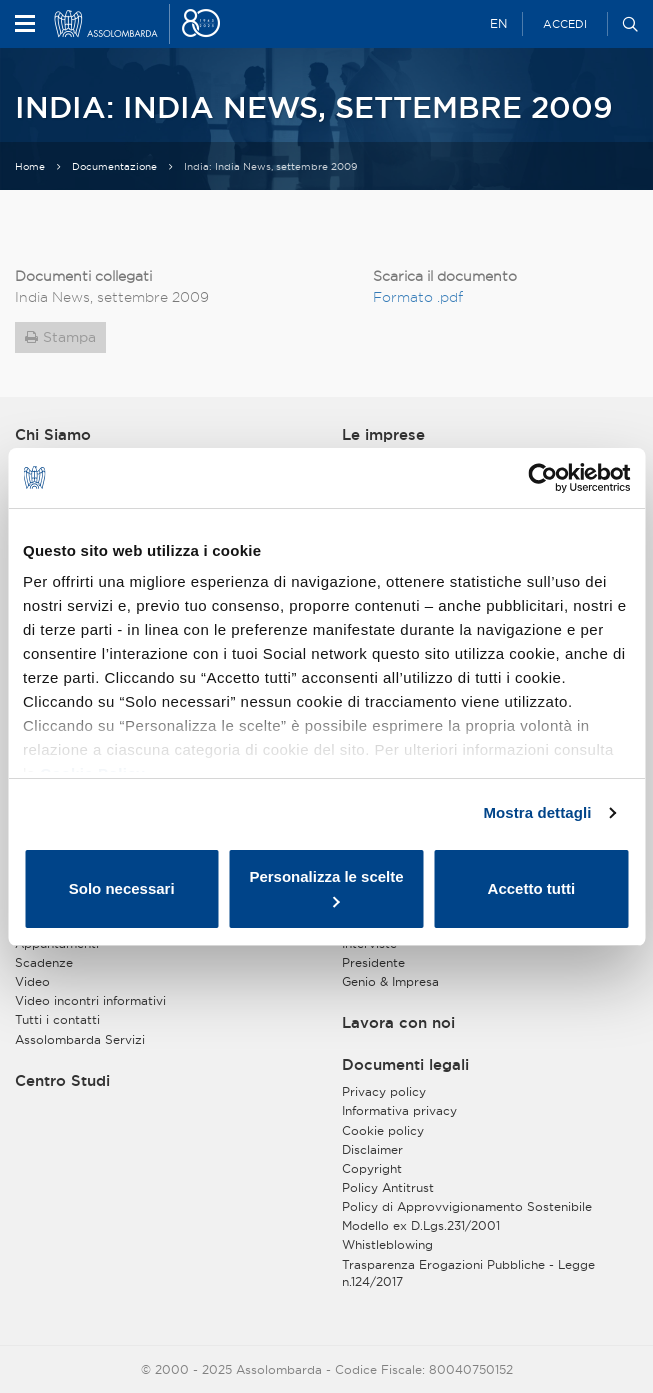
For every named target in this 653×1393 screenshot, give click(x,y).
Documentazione (114, 166)
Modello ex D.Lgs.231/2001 (421, 1225)
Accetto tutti (532, 888)
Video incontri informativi (90, 1000)
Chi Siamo (53, 435)
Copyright (372, 1168)
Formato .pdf (418, 297)
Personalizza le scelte (326, 888)
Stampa (69, 337)
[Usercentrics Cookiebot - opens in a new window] (542, 478)
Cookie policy (383, 1130)
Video (32, 981)
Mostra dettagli (537, 812)
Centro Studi (62, 1081)
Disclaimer (372, 1149)
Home (30, 166)
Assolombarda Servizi (80, 1039)
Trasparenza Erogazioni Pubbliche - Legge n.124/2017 (468, 1273)
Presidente (373, 962)
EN (498, 23)
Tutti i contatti (57, 1019)
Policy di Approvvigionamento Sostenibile (467, 1206)
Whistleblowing (387, 1244)
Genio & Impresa (390, 981)
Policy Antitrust (388, 1187)
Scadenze (44, 962)
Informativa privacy (399, 1110)
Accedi (565, 24)
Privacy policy (384, 1091)
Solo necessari (122, 888)
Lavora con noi (398, 1023)
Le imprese (383, 435)
